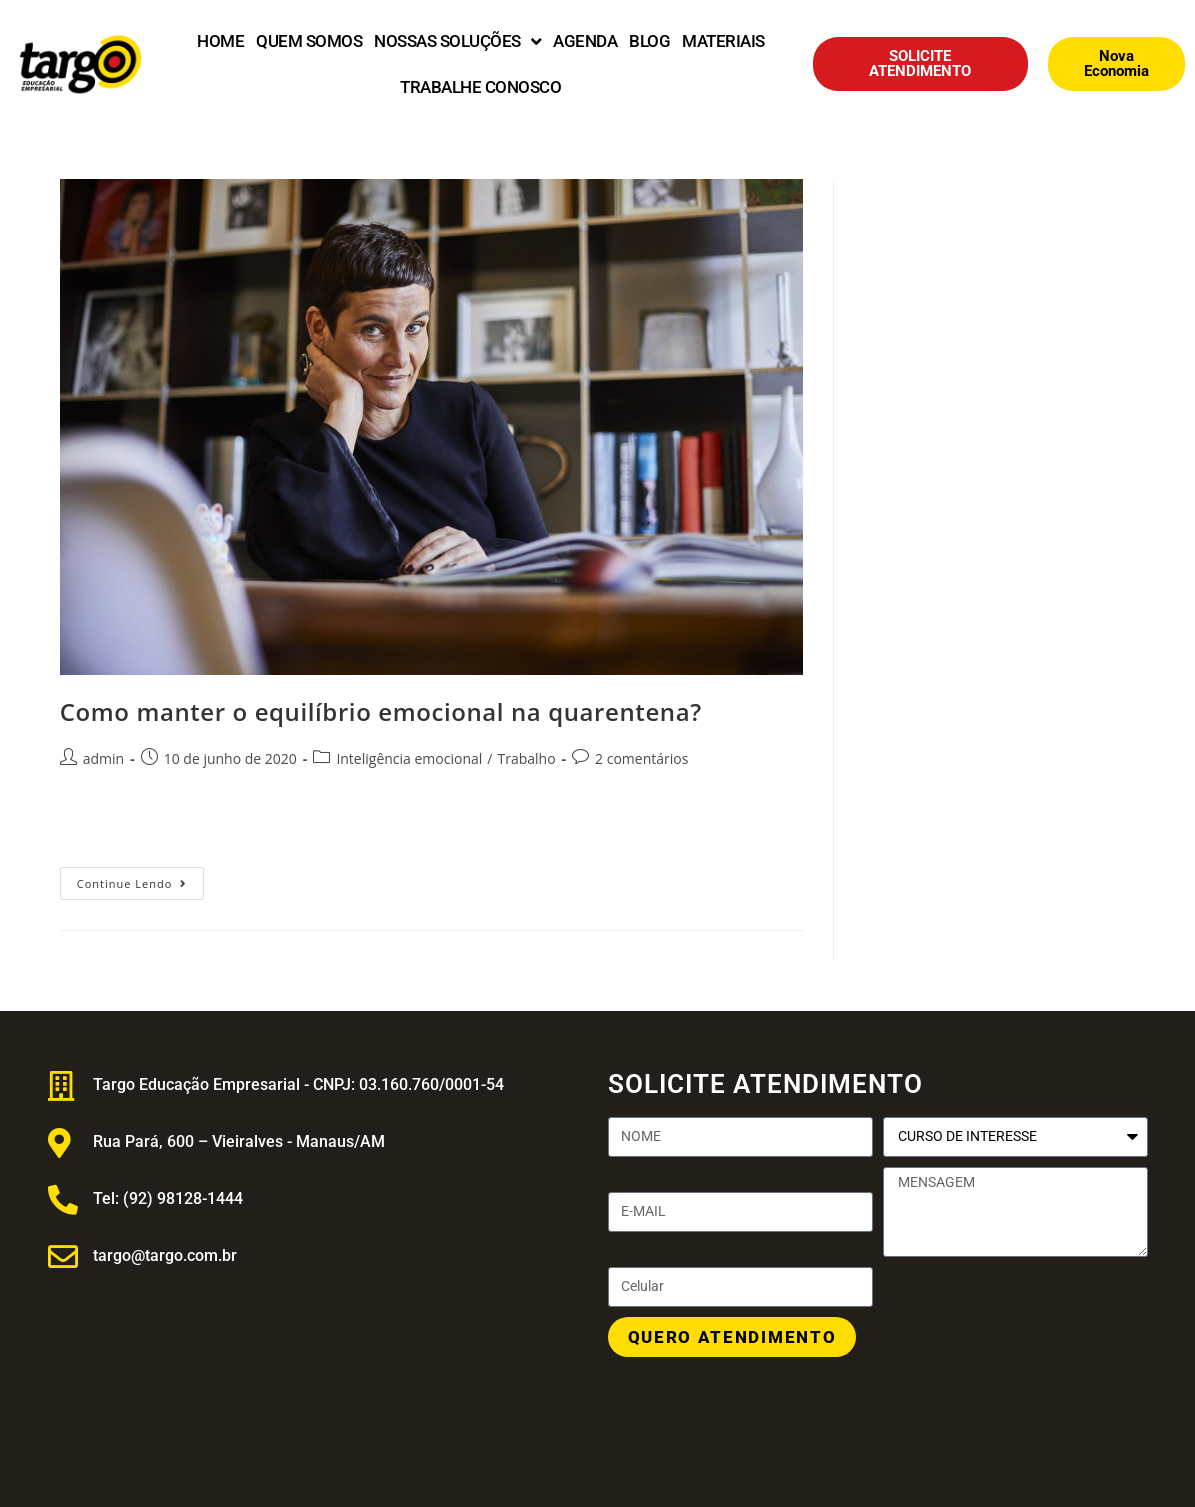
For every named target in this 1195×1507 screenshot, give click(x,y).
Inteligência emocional (409, 758)
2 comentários (641, 758)
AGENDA (585, 41)
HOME (220, 41)
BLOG (649, 41)
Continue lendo (141, 879)
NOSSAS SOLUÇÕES (457, 41)
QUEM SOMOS (309, 41)
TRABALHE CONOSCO (480, 87)
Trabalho (526, 758)
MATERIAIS (723, 41)
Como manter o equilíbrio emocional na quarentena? (381, 711)
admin (103, 758)
